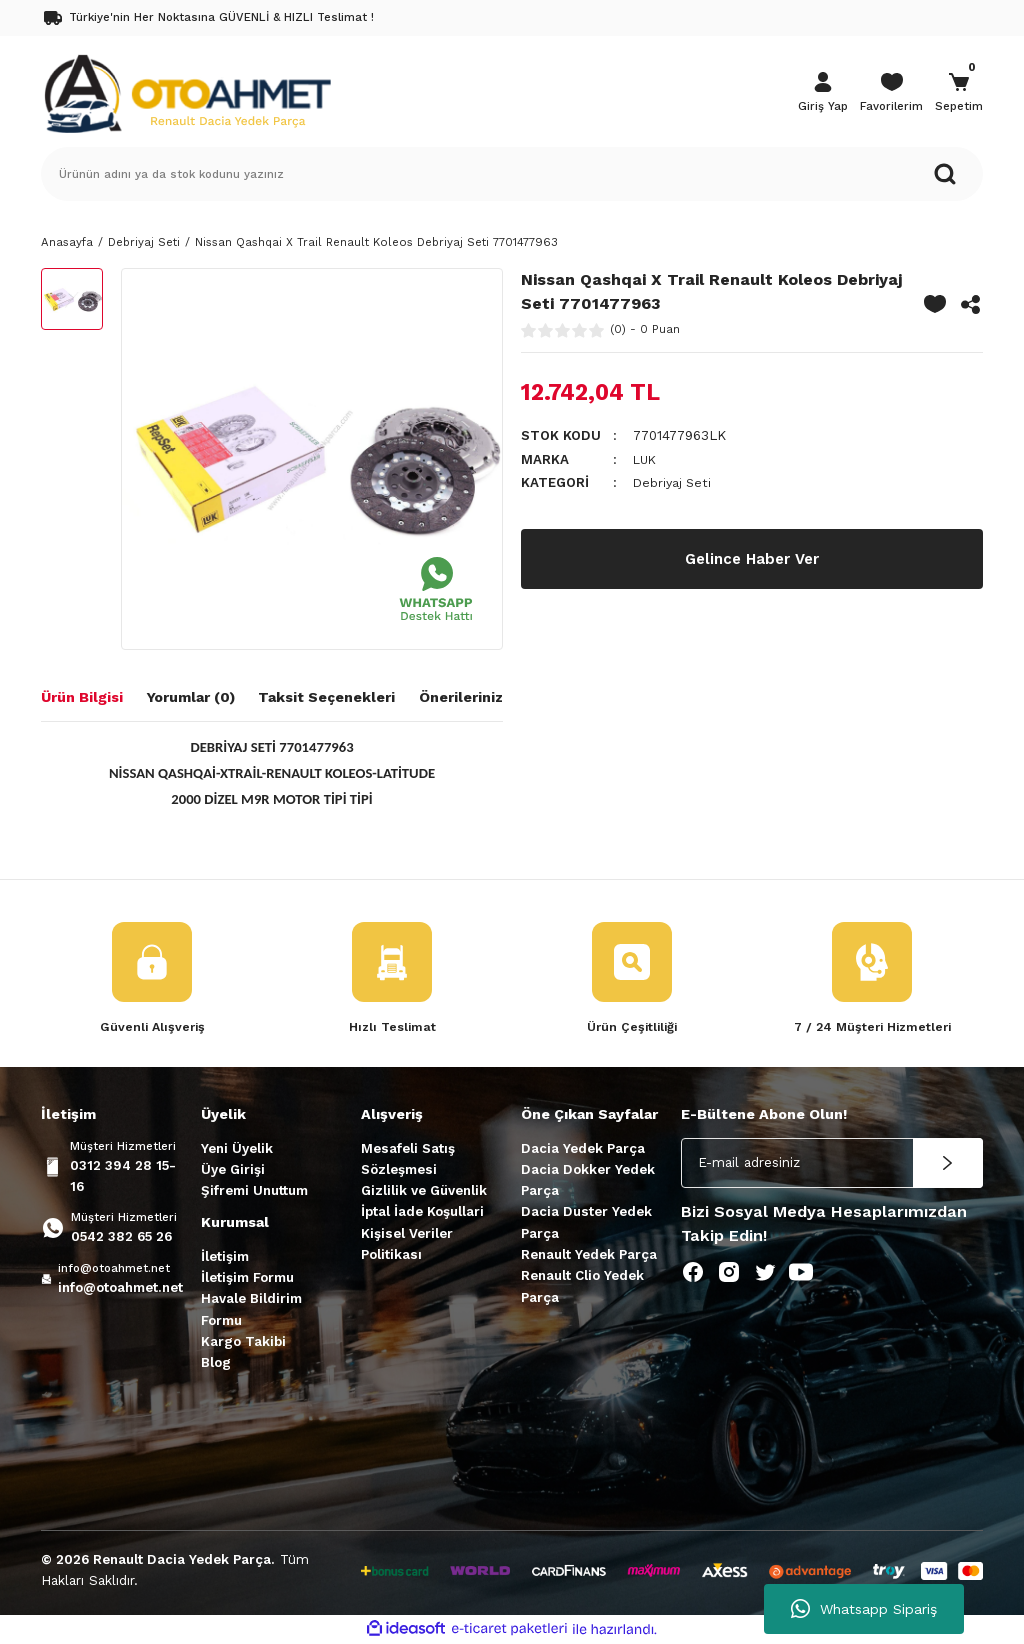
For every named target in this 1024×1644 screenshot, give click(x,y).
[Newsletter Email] (832, 1164)
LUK (646, 459)
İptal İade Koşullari (422, 1212)
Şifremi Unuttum (254, 1191)
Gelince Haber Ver (752, 558)
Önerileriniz (461, 697)
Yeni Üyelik (237, 1149)
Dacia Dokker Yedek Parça (588, 1181)
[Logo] (187, 92)
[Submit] (948, 1164)
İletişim (225, 1257)
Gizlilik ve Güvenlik (424, 1191)
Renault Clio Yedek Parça (582, 1287)
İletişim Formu (247, 1278)
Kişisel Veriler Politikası (407, 1245)
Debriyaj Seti (674, 482)
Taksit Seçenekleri (326, 697)
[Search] (512, 174)
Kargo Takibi (243, 1342)
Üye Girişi (233, 1170)
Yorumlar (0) (191, 697)
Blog (216, 1363)
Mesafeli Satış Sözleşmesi (408, 1160)
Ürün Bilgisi (82, 697)
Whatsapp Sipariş (864, 1609)
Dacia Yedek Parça (583, 1149)
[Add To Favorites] (935, 304)
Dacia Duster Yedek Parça (586, 1223)
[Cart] (959, 94)
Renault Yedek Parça (589, 1255)
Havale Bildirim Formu (251, 1310)
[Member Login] (823, 94)
